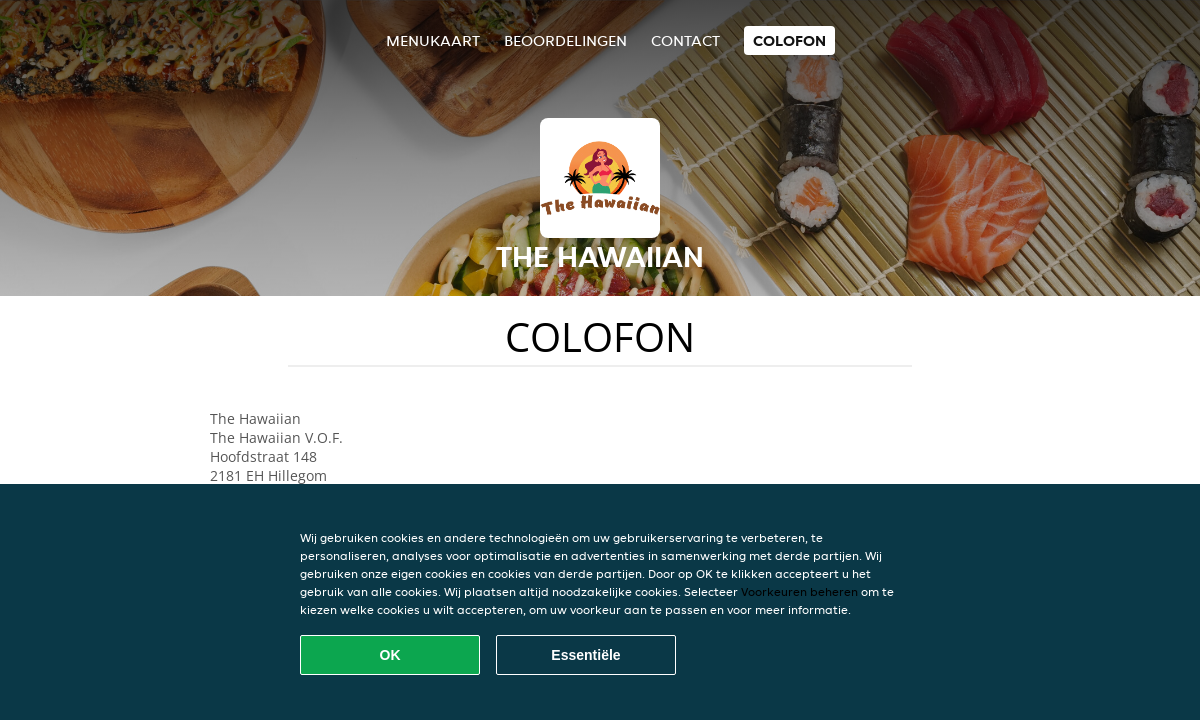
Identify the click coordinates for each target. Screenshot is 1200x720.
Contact (685, 40)
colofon (789, 40)
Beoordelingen (565, 40)
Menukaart (433, 40)
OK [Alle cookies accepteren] (390, 655)
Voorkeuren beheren (799, 591)
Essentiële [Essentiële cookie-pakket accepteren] (585, 655)
